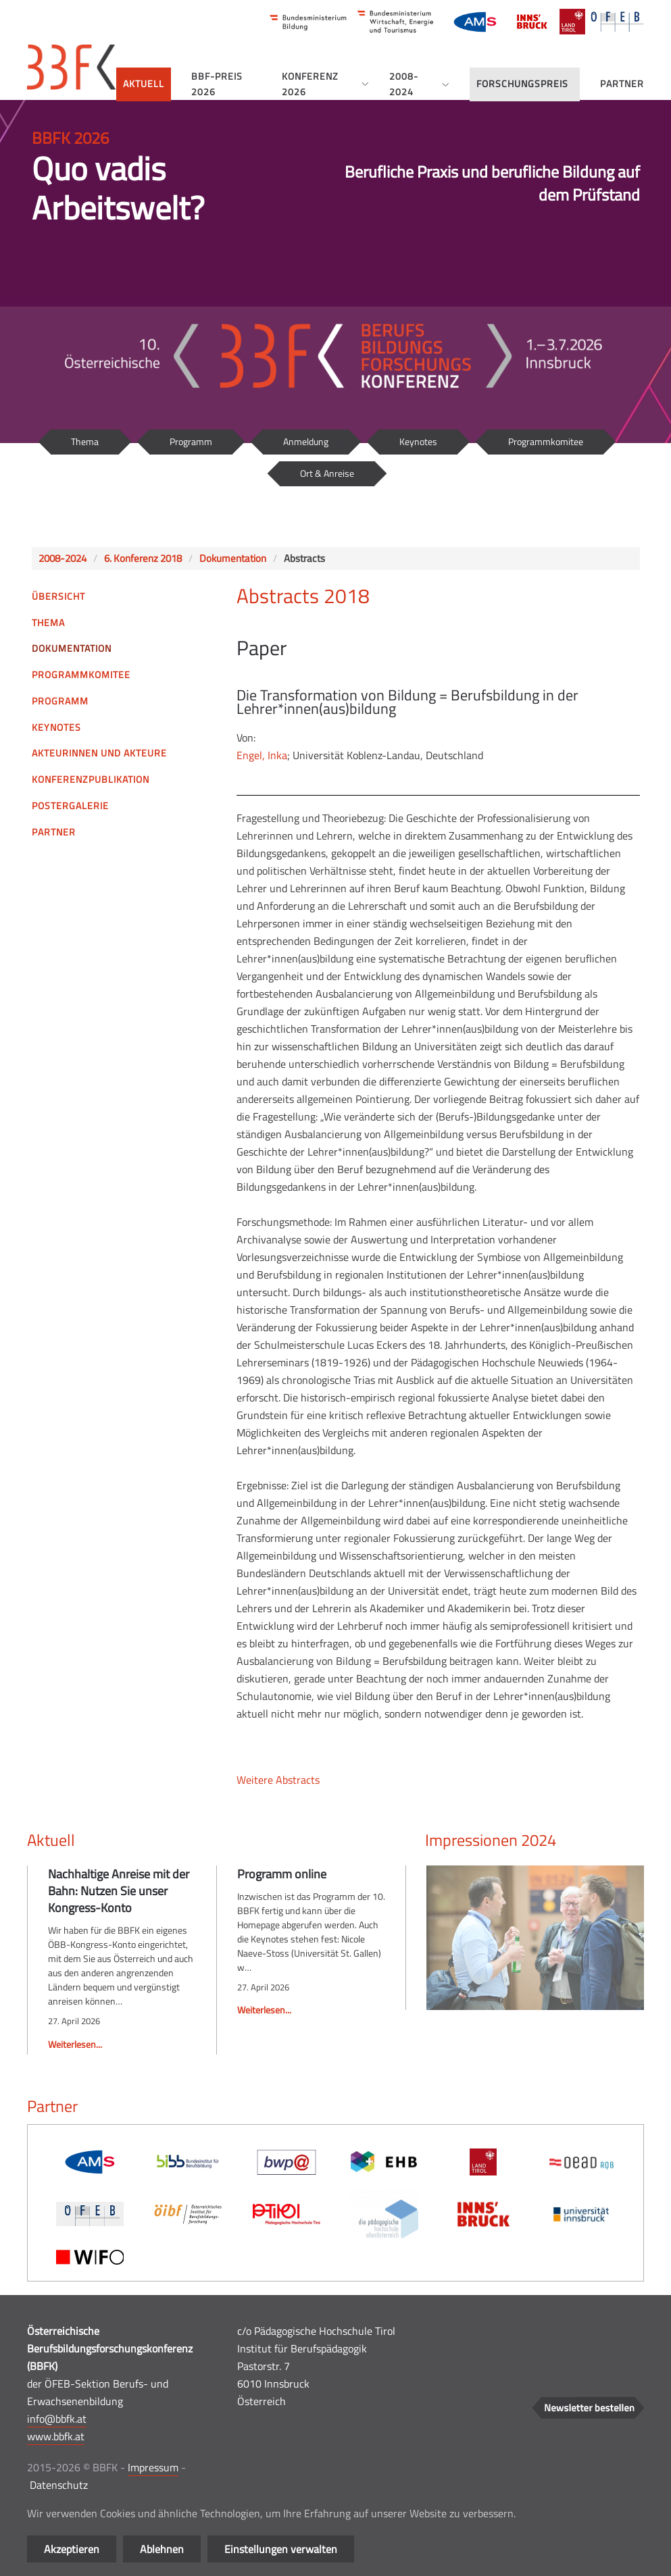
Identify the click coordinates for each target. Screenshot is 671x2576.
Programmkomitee (545, 441)
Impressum (153, 2467)
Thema (85, 441)
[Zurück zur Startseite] (71, 67)
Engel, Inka (262, 755)
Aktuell (143, 83)
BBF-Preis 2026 (217, 84)
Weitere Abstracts (278, 1780)
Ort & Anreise (327, 473)
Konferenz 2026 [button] (325, 84)
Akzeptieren (71, 2549)
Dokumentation (71, 648)
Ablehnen (162, 2549)
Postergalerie (70, 805)
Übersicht (58, 596)
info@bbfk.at (56, 2419)
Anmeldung (305, 441)
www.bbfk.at (55, 2436)
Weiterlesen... (75, 2044)
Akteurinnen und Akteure (99, 753)
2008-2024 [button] (419, 84)
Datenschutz (59, 2485)
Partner (622, 83)
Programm (191, 441)
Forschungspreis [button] (522, 83)
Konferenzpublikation (90, 779)
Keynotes (418, 441)
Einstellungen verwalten (280, 2549)
